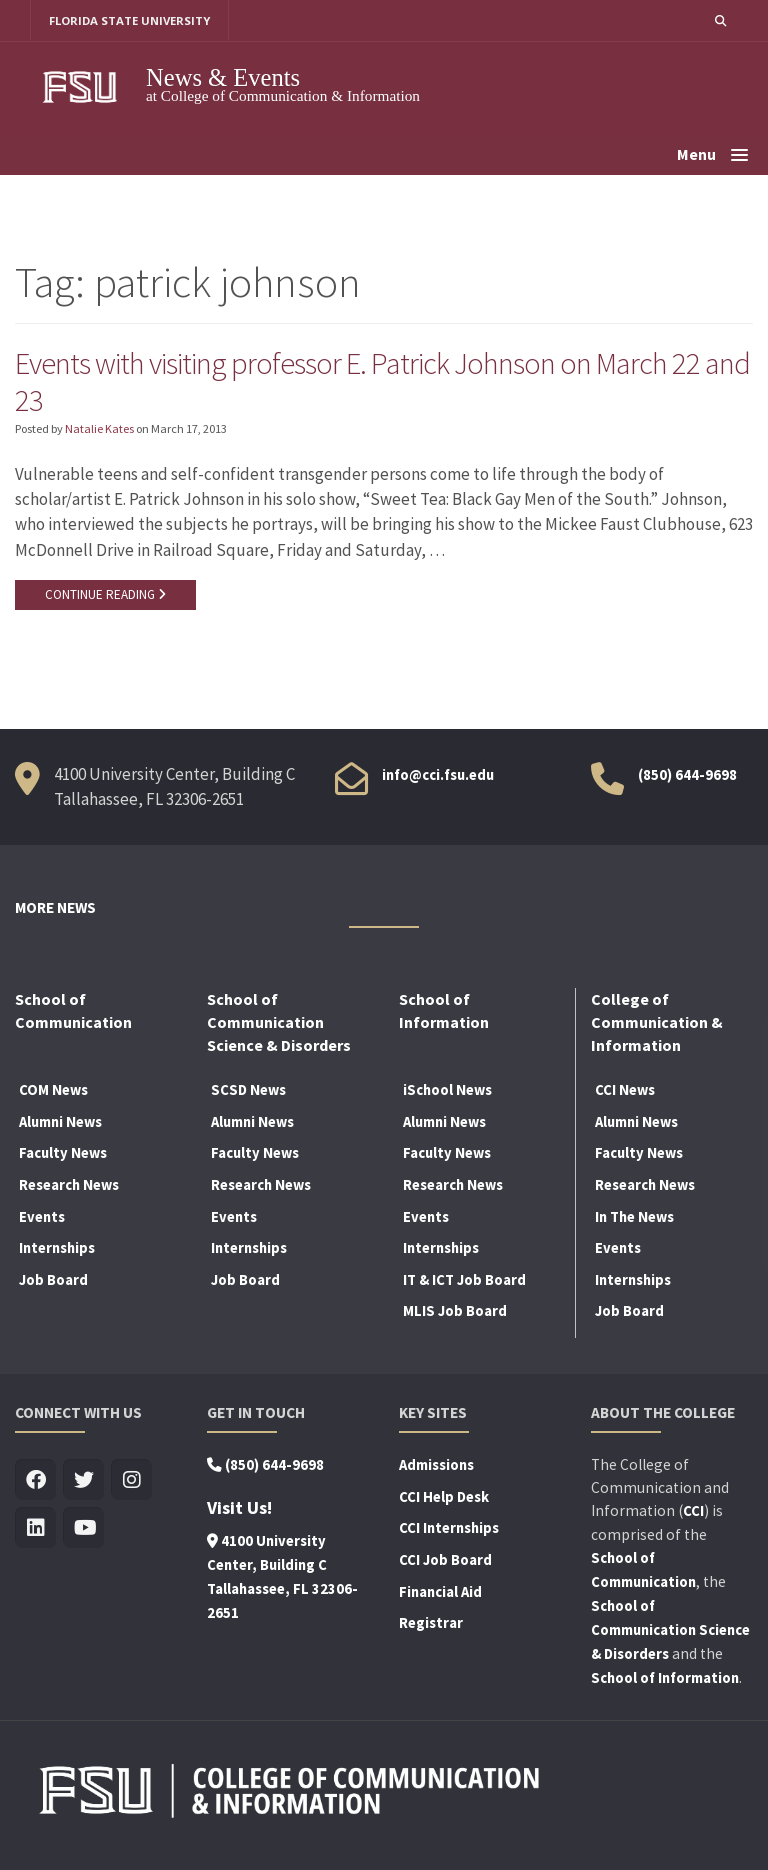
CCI (693, 1513)
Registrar (431, 1625)
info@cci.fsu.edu (438, 776)
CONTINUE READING (105, 596)
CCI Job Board (445, 1562)
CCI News (625, 1092)
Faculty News (63, 1155)
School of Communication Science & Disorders (670, 1632)
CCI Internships (449, 1530)
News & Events (223, 77)
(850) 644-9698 (687, 776)
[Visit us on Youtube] (83, 1530)
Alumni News (60, 1124)
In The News (634, 1218)
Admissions (436, 1467)
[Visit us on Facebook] (35, 1482)
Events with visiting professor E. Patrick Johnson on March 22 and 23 (362, 382)
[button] (720, 20)
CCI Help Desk (444, 1499)
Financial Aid (440, 1593)
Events (42, 1218)
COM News (53, 1092)
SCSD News (248, 1092)
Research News (69, 1187)
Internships (57, 1250)
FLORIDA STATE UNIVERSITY (130, 20)
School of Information (665, 1680)
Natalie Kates (99, 430)
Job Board (53, 1282)
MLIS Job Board (455, 1313)
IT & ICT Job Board (464, 1282)
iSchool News (447, 1092)
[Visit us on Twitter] (83, 1482)
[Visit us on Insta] (131, 1482)
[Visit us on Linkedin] (35, 1530)
